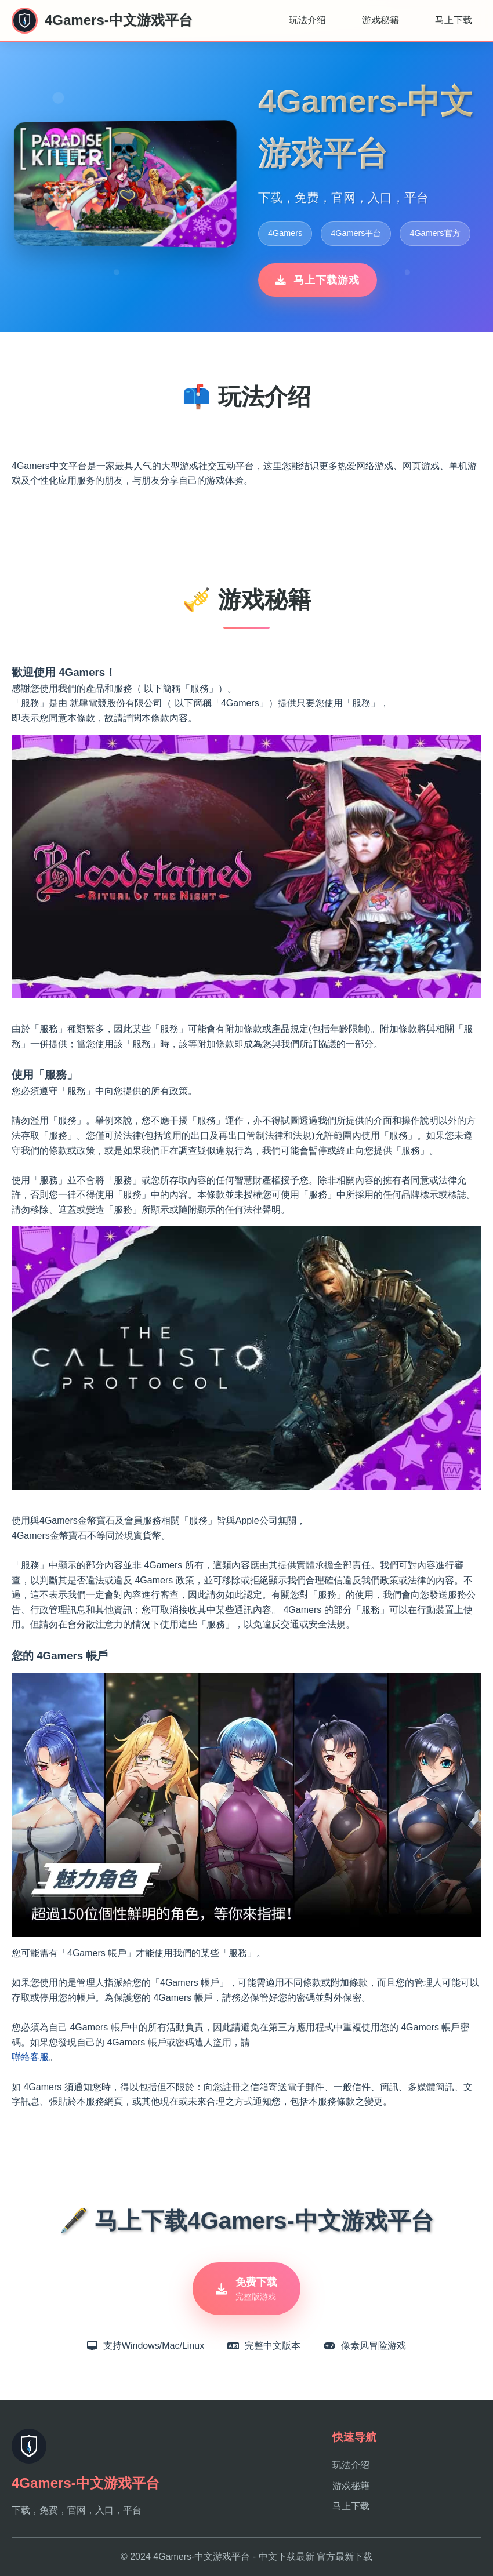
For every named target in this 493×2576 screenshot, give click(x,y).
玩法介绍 (307, 20)
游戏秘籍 (380, 20)
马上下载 (453, 20)
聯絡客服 (30, 2057)
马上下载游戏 (318, 280)
